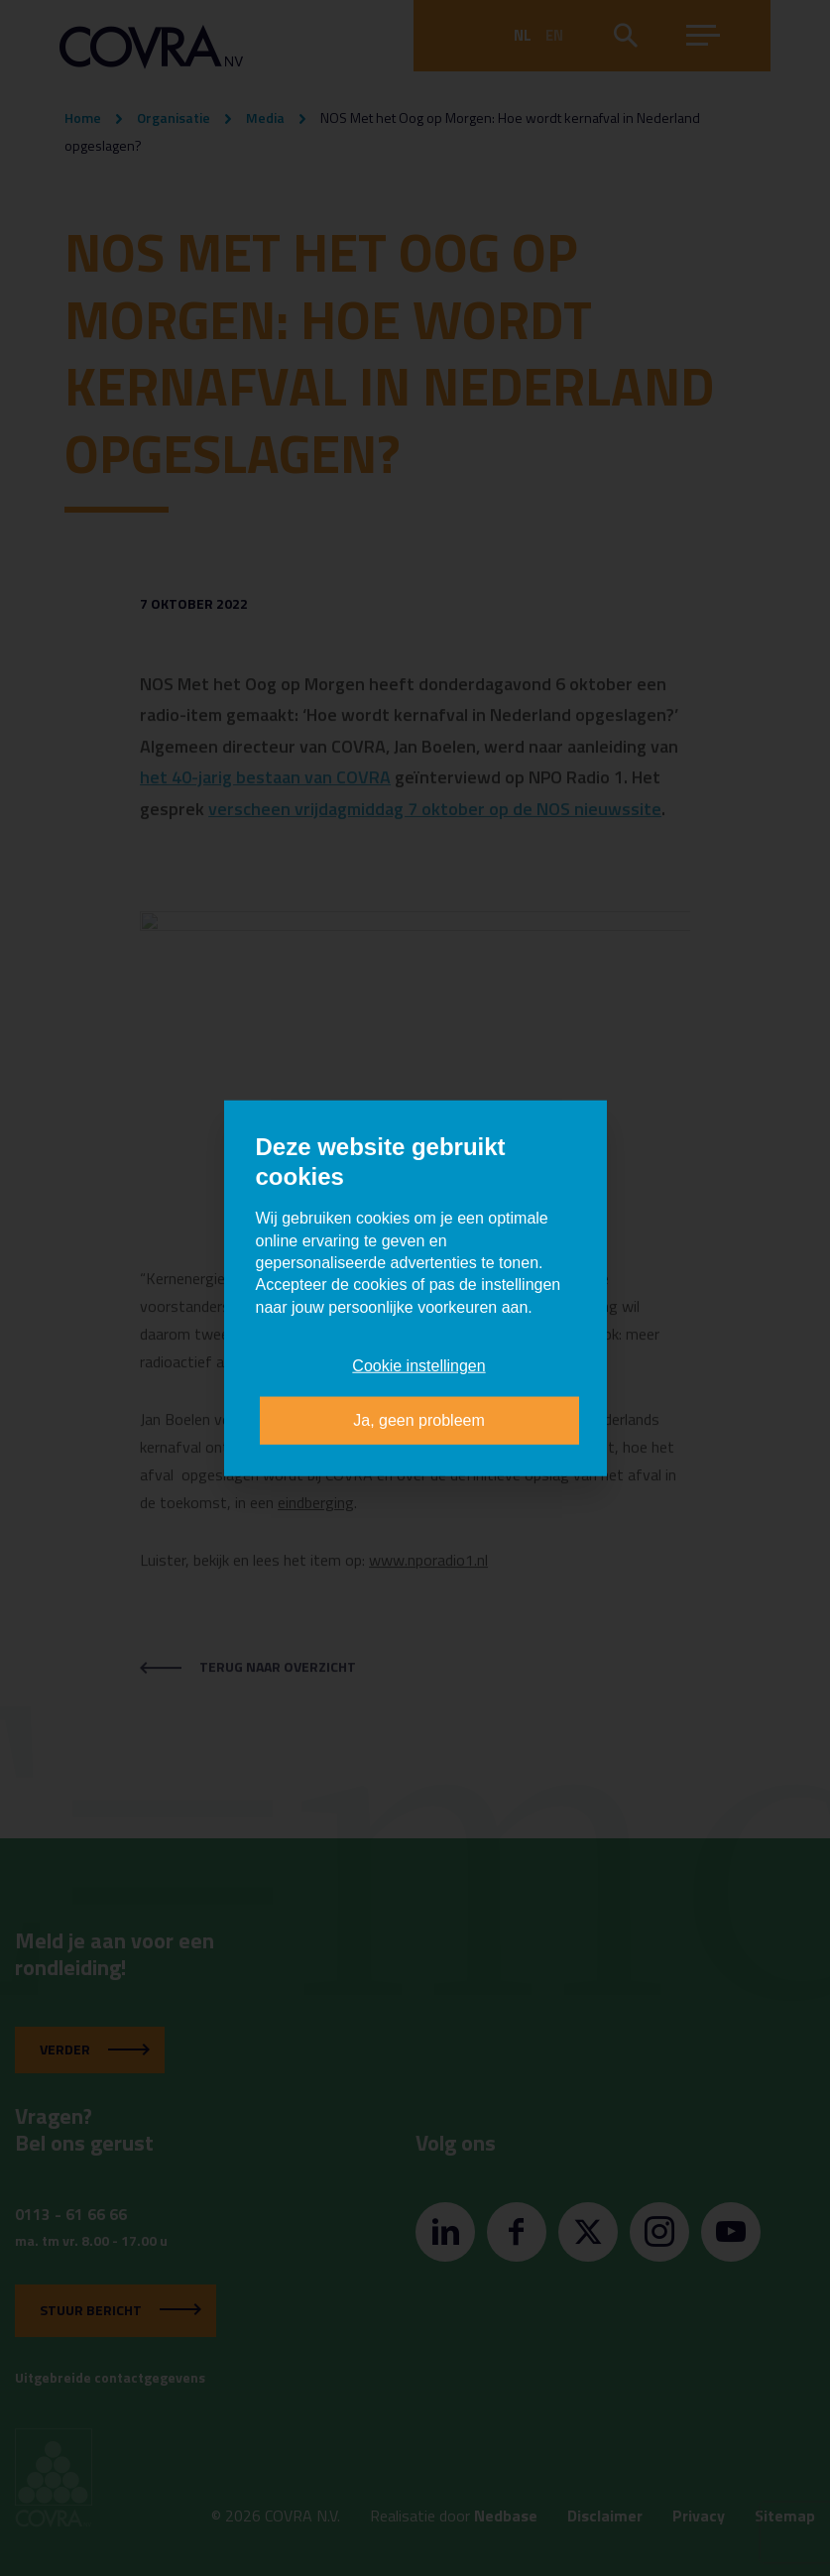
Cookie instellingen (418, 1365)
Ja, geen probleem (419, 1419)
